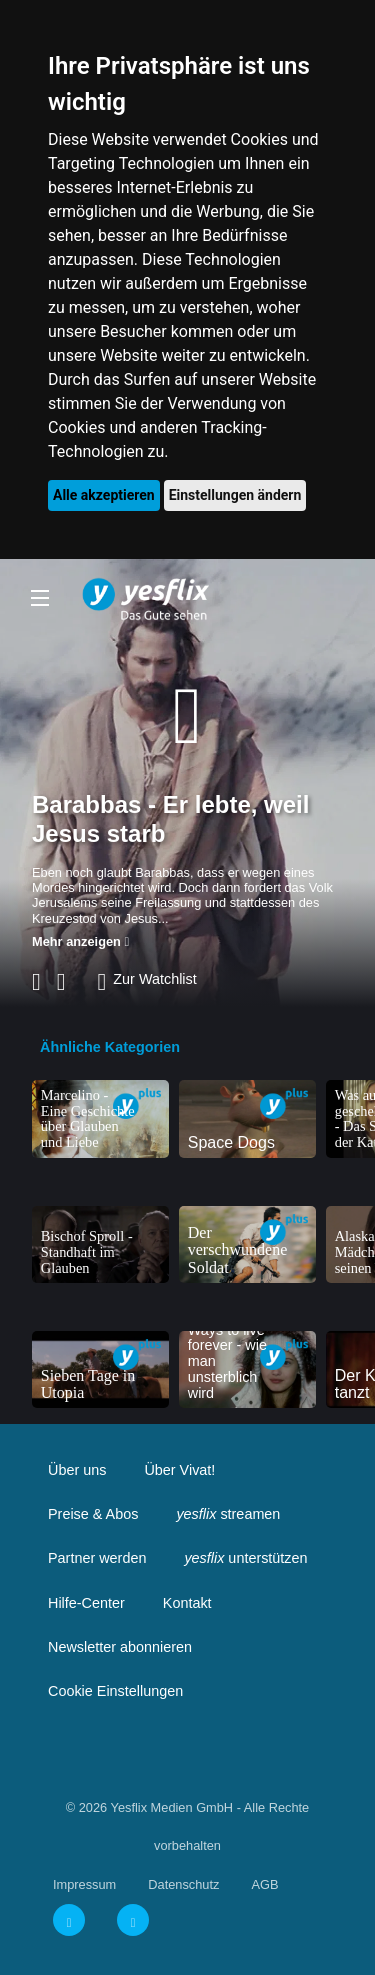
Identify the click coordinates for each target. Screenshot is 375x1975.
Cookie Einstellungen (115, 1691)
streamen (228, 1514)
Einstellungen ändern (235, 495)
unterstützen (245, 1558)
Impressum (84, 1884)
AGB (264, 1884)
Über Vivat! (179, 1470)
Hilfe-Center (86, 1603)
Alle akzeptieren (104, 495)
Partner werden (97, 1558)
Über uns (77, 1470)
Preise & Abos (93, 1514)
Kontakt (187, 1603)
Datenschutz (183, 1884)
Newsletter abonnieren (120, 1647)
